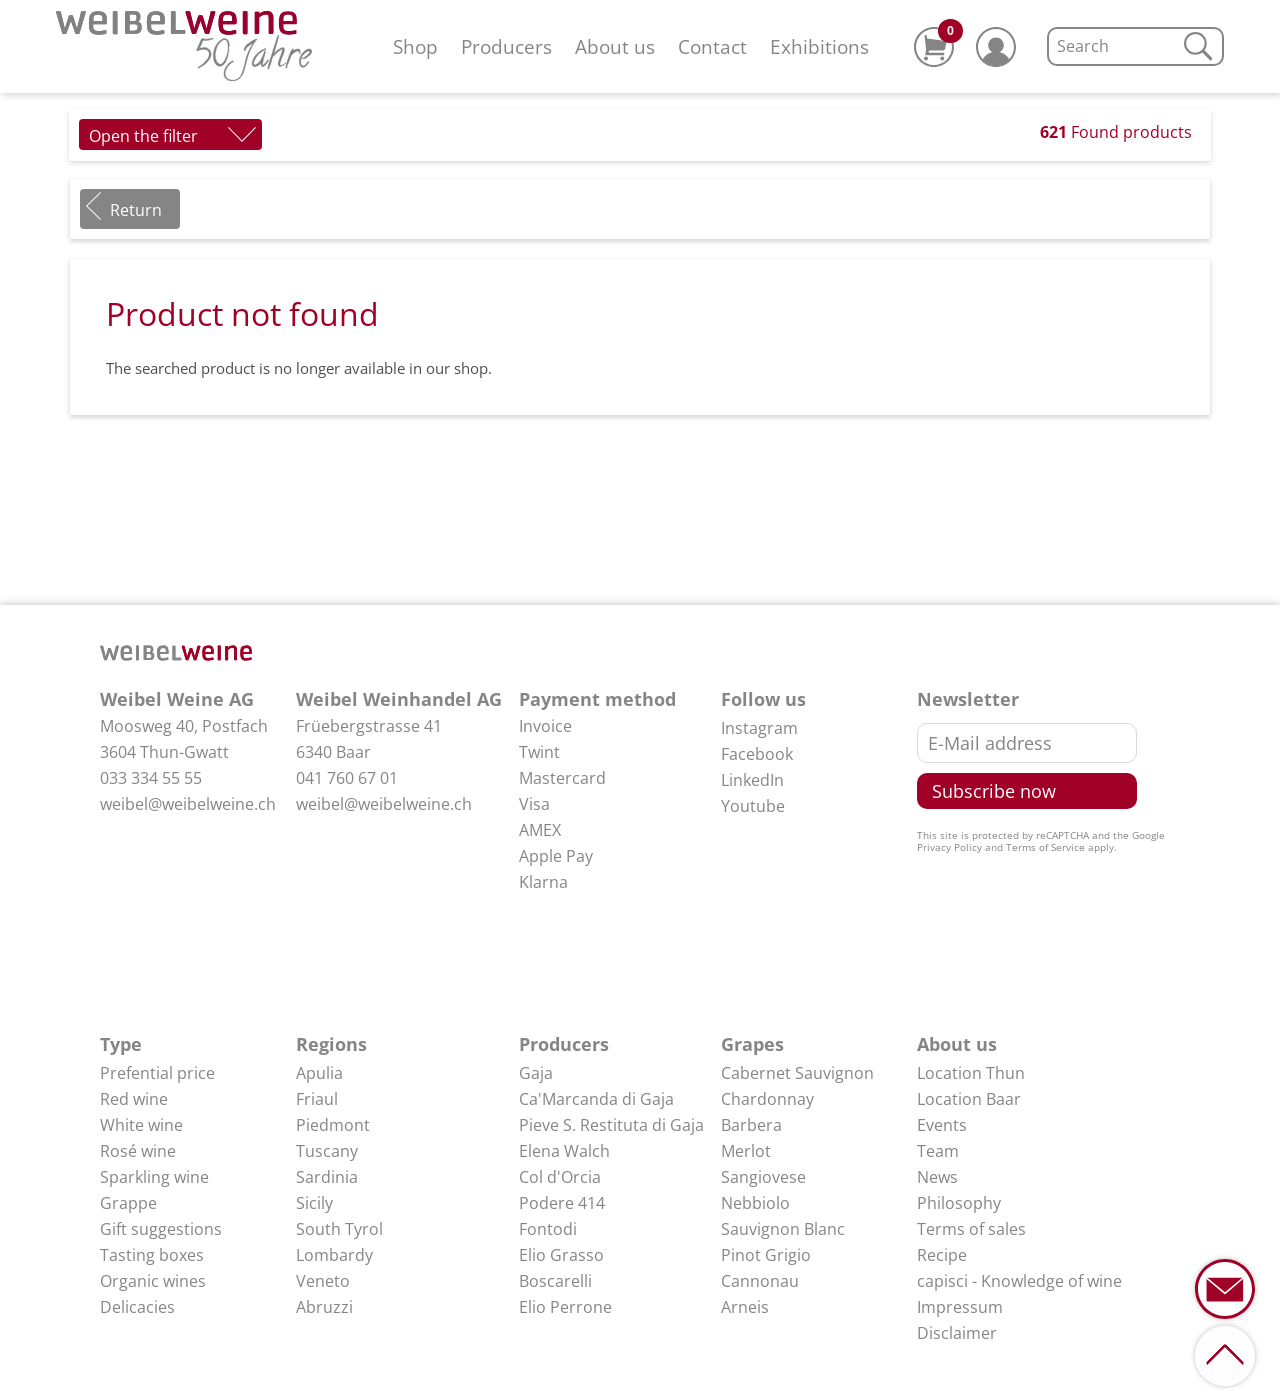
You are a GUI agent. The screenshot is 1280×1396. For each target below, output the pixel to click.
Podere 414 (562, 1203)
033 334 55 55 (151, 778)
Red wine (134, 1099)
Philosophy (959, 1203)
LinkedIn (752, 780)
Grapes (752, 1044)
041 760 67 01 (347, 778)
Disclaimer (957, 1333)
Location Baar (969, 1099)
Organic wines (153, 1281)
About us (615, 46)
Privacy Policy (949, 847)
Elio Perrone (565, 1307)
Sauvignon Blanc (783, 1229)
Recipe (942, 1255)
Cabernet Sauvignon (797, 1073)
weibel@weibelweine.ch (188, 804)
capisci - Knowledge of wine (1019, 1281)
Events (942, 1125)
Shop (415, 46)
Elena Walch (564, 1151)
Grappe (128, 1203)
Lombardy (334, 1255)
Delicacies (137, 1307)
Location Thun (971, 1073)
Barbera (751, 1125)
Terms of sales (971, 1229)
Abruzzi (324, 1307)
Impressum (960, 1307)
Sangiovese (763, 1177)
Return (136, 210)
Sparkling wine (154, 1177)
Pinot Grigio (766, 1255)
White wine (141, 1125)
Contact (712, 46)
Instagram (759, 728)
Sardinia (327, 1177)
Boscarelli (555, 1281)
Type (121, 1044)
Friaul (317, 1099)
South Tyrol (339, 1229)
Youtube (753, 806)
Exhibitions (819, 46)
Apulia (319, 1073)
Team (938, 1151)
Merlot (746, 1151)
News (937, 1177)
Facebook (757, 754)
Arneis (745, 1307)
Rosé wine (138, 1151)
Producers (506, 46)
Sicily (314, 1203)
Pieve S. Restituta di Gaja (611, 1125)
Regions (331, 1044)
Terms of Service (1045, 847)
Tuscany (327, 1151)
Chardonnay (767, 1099)
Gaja (536, 1073)
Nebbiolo (755, 1203)
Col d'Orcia (560, 1177)
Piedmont (333, 1125)
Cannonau (760, 1281)
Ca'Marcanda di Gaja (596, 1099)
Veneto (323, 1281)
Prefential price (157, 1073)
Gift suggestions (161, 1229)
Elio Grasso (561, 1255)
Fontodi (548, 1229)
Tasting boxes (152, 1255)
